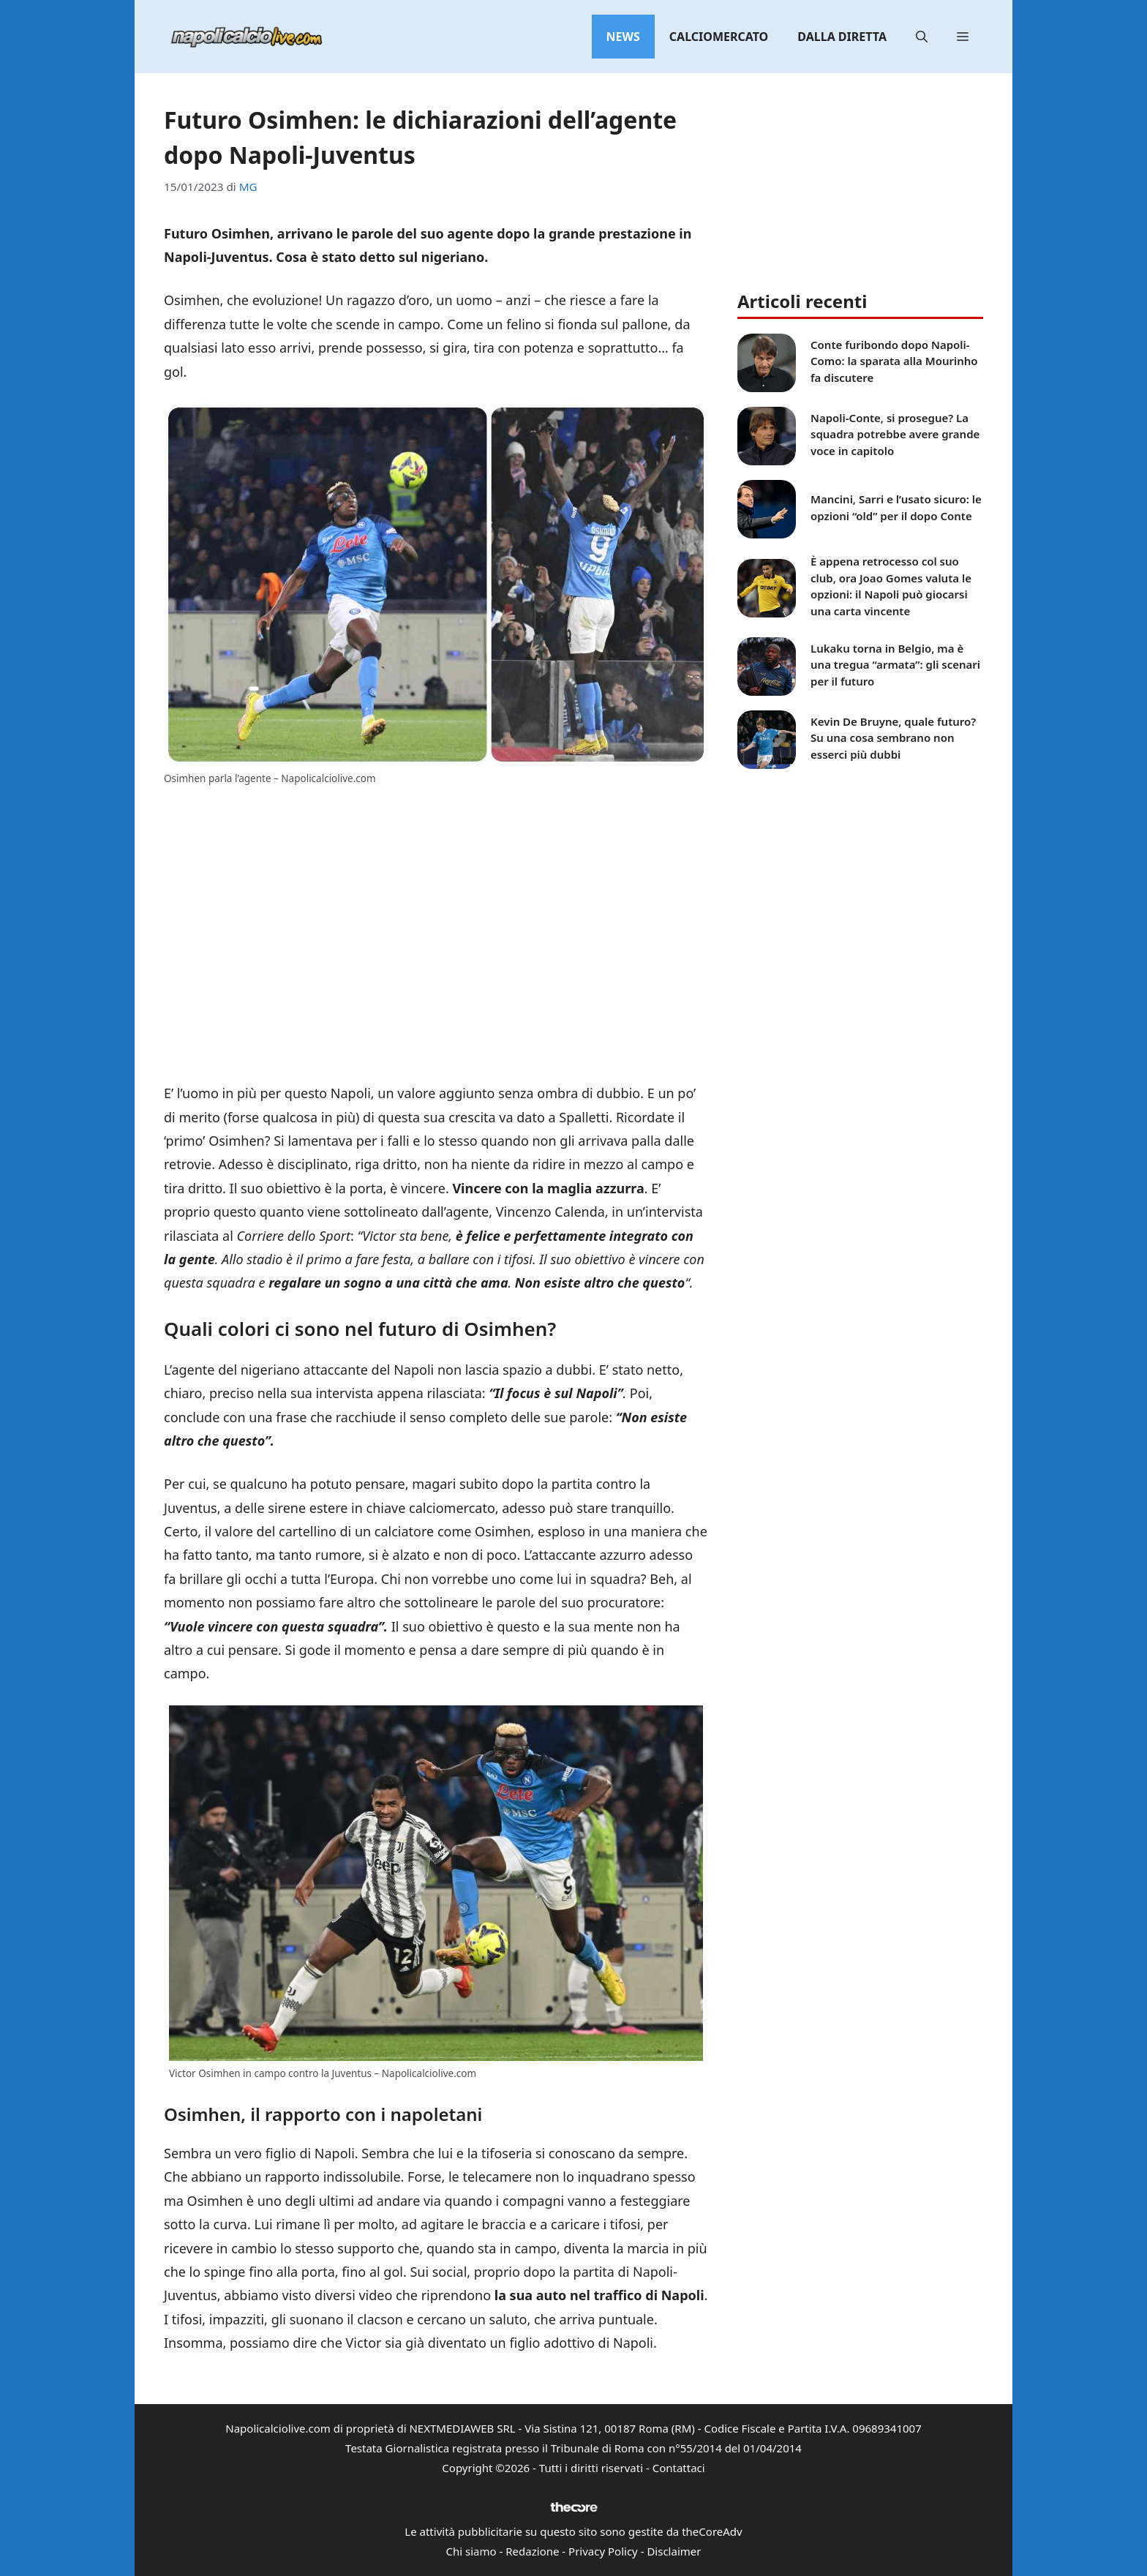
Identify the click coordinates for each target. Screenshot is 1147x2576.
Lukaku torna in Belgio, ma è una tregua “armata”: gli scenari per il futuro (895, 664)
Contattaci (679, 2467)
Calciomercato (718, 37)
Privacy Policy (603, 2551)
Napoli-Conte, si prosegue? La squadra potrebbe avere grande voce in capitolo (895, 434)
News (623, 37)
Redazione (532, 2551)
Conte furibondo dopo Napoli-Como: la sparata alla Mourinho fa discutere (894, 361)
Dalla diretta (842, 37)
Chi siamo (471, 2551)
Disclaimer (674, 2551)
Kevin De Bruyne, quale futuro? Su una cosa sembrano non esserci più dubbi (893, 738)
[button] (921, 37)
